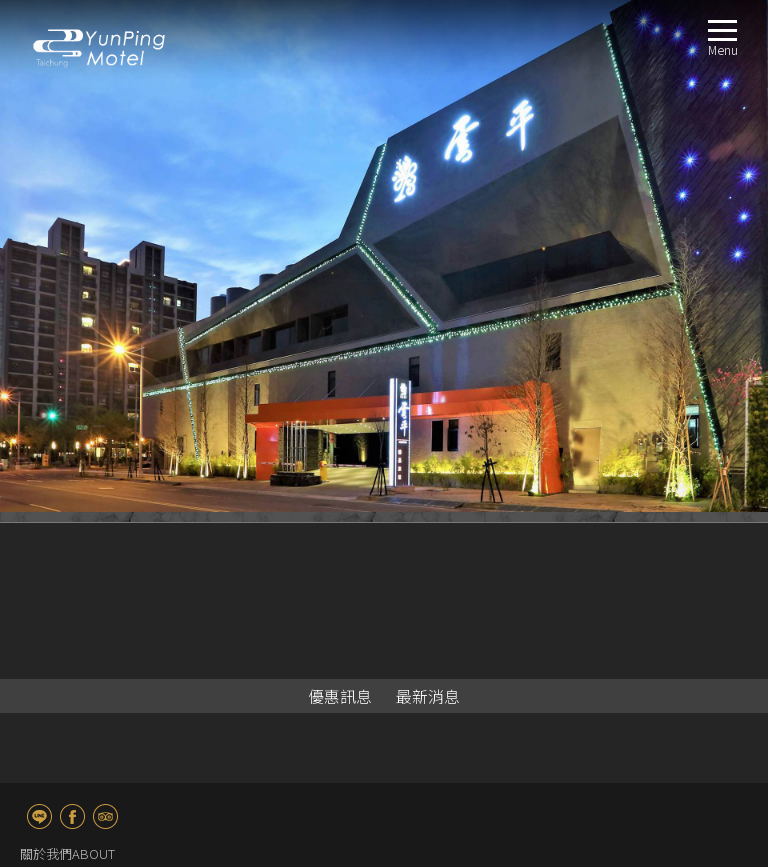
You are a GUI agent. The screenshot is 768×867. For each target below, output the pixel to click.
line (39, 816)
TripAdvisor (105, 816)
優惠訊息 (340, 696)
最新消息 (428, 696)
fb (72, 816)
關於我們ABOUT (67, 853)
